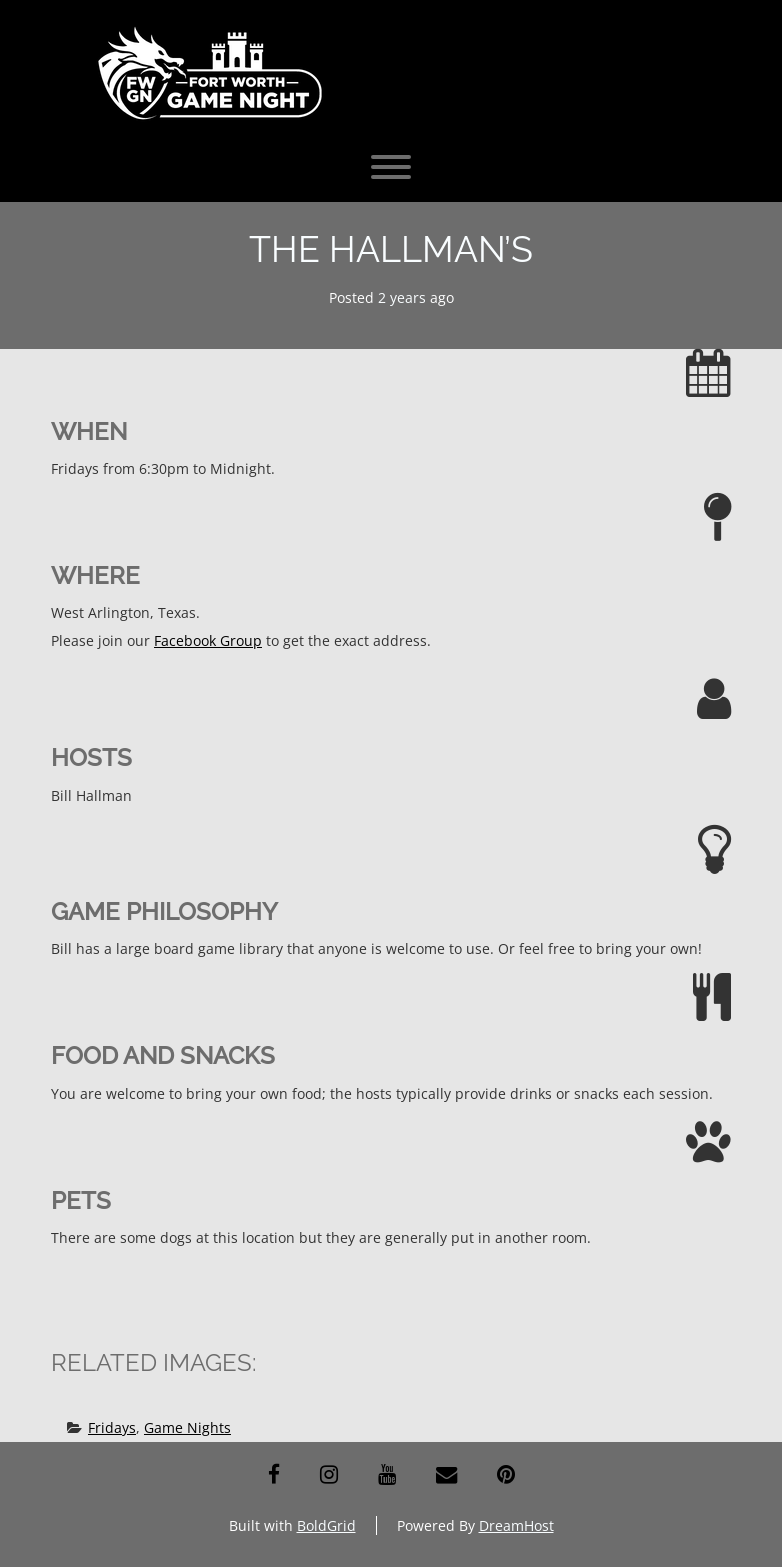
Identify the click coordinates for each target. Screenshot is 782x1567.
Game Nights (187, 1427)
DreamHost (516, 1525)
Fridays (112, 1427)
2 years (402, 297)
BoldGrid (326, 1525)
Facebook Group (208, 640)
